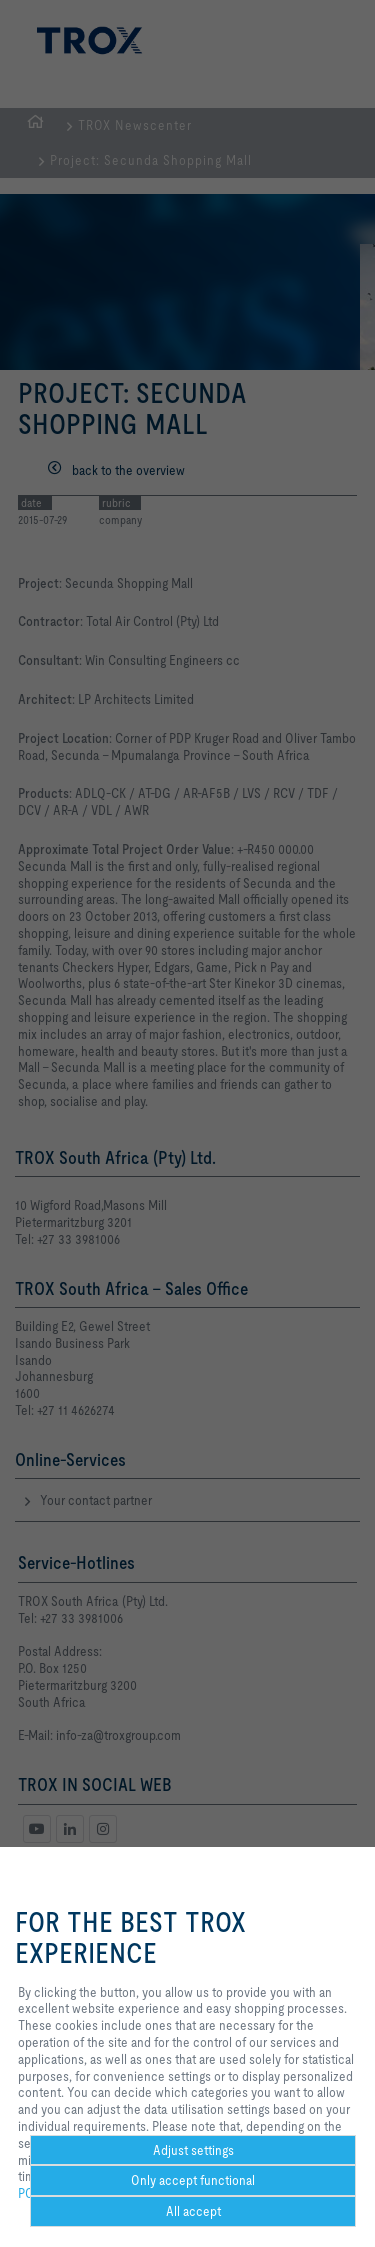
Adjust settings (193, 2150)
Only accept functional (193, 2180)
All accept (193, 2211)
